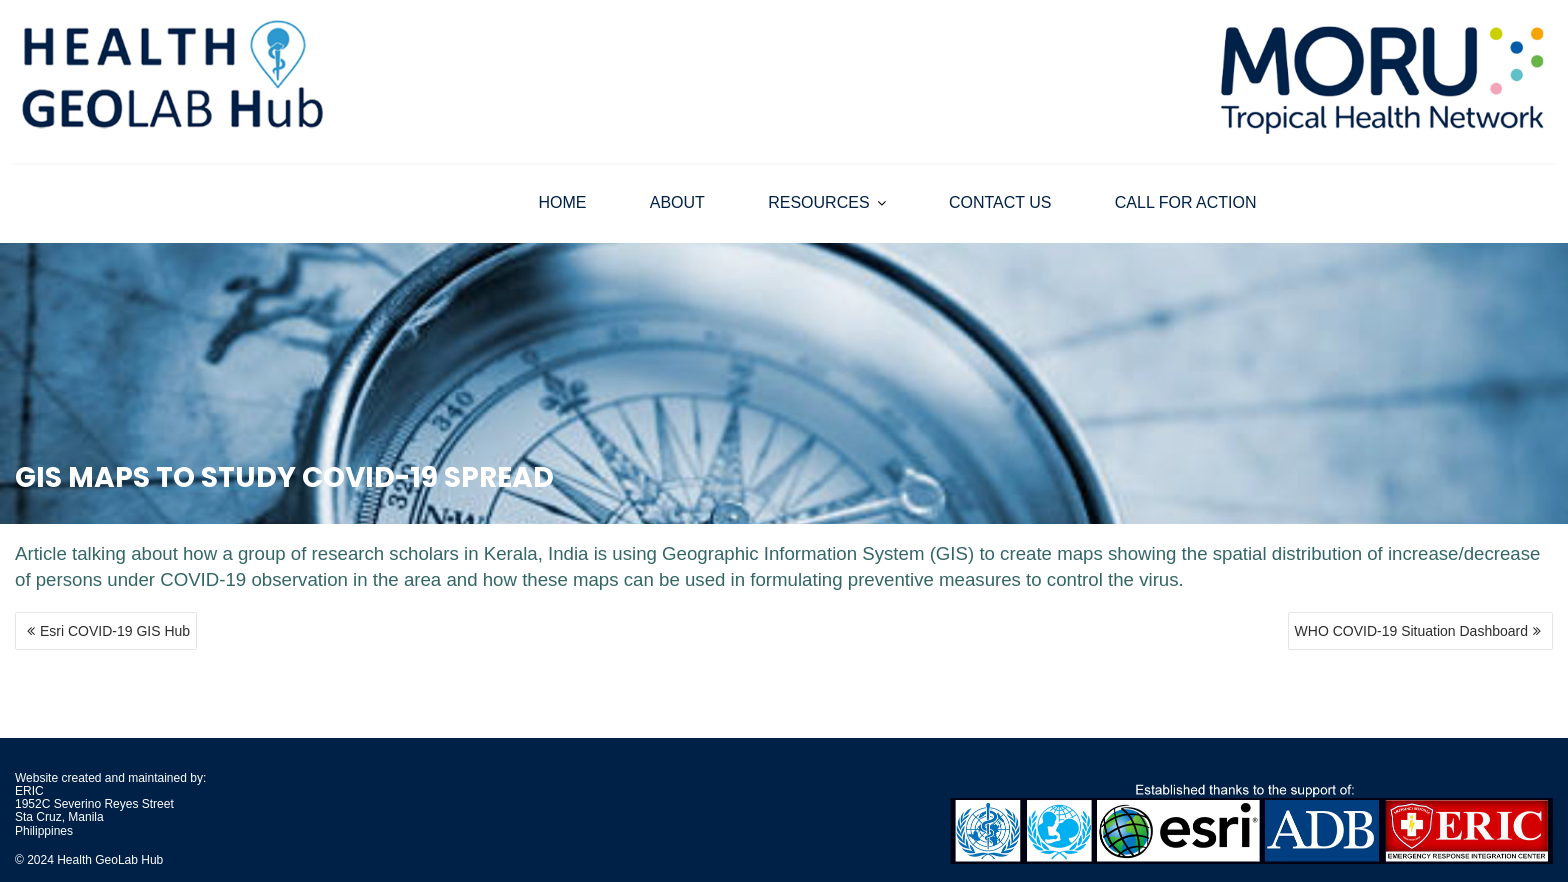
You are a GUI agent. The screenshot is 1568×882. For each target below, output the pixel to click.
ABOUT (677, 202)
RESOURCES (818, 202)
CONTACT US (1000, 202)
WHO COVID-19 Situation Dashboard (1411, 631)
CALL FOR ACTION (1186, 202)
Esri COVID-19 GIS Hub (115, 631)
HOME (562, 202)
